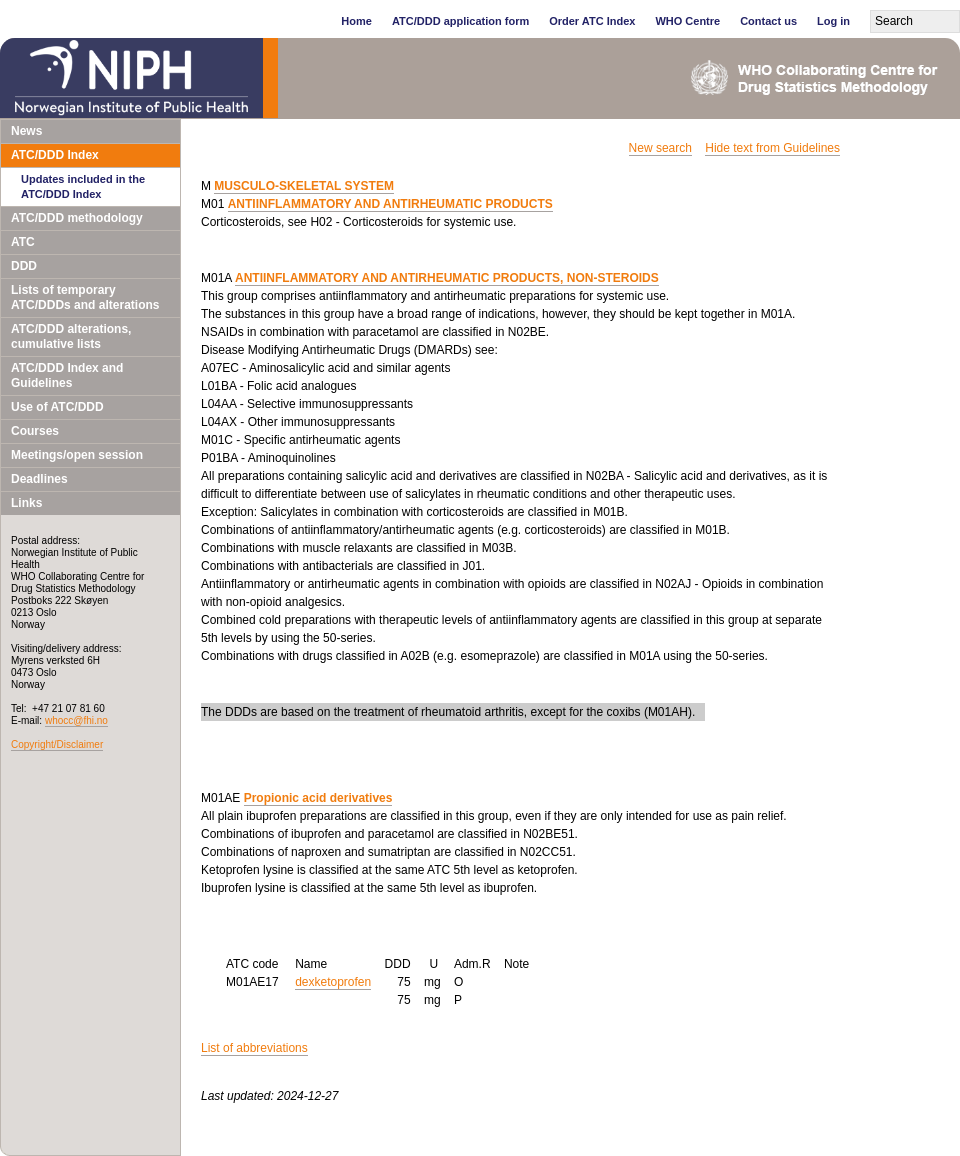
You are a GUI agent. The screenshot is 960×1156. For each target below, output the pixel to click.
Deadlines (39, 479)
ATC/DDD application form (460, 21)
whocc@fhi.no (76, 720)
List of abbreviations (254, 1048)
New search (660, 148)
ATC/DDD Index (55, 155)
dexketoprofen (333, 982)
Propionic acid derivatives (318, 798)
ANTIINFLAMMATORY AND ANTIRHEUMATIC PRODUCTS (390, 204)
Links (26, 503)
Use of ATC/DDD (57, 407)
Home (356, 21)
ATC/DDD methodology (77, 218)
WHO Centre (687, 21)
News (26, 131)
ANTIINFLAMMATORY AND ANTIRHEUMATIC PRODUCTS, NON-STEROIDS (447, 278)
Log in (833, 21)
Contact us (768, 21)
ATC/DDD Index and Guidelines (67, 375)
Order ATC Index (592, 21)
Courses (35, 431)
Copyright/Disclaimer (57, 744)
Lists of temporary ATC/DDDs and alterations (85, 297)
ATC (23, 242)
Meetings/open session (77, 455)
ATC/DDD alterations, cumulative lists (71, 336)
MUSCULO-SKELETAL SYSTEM (304, 186)
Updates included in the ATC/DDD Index (83, 186)
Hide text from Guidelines (772, 148)
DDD (24, 266)
